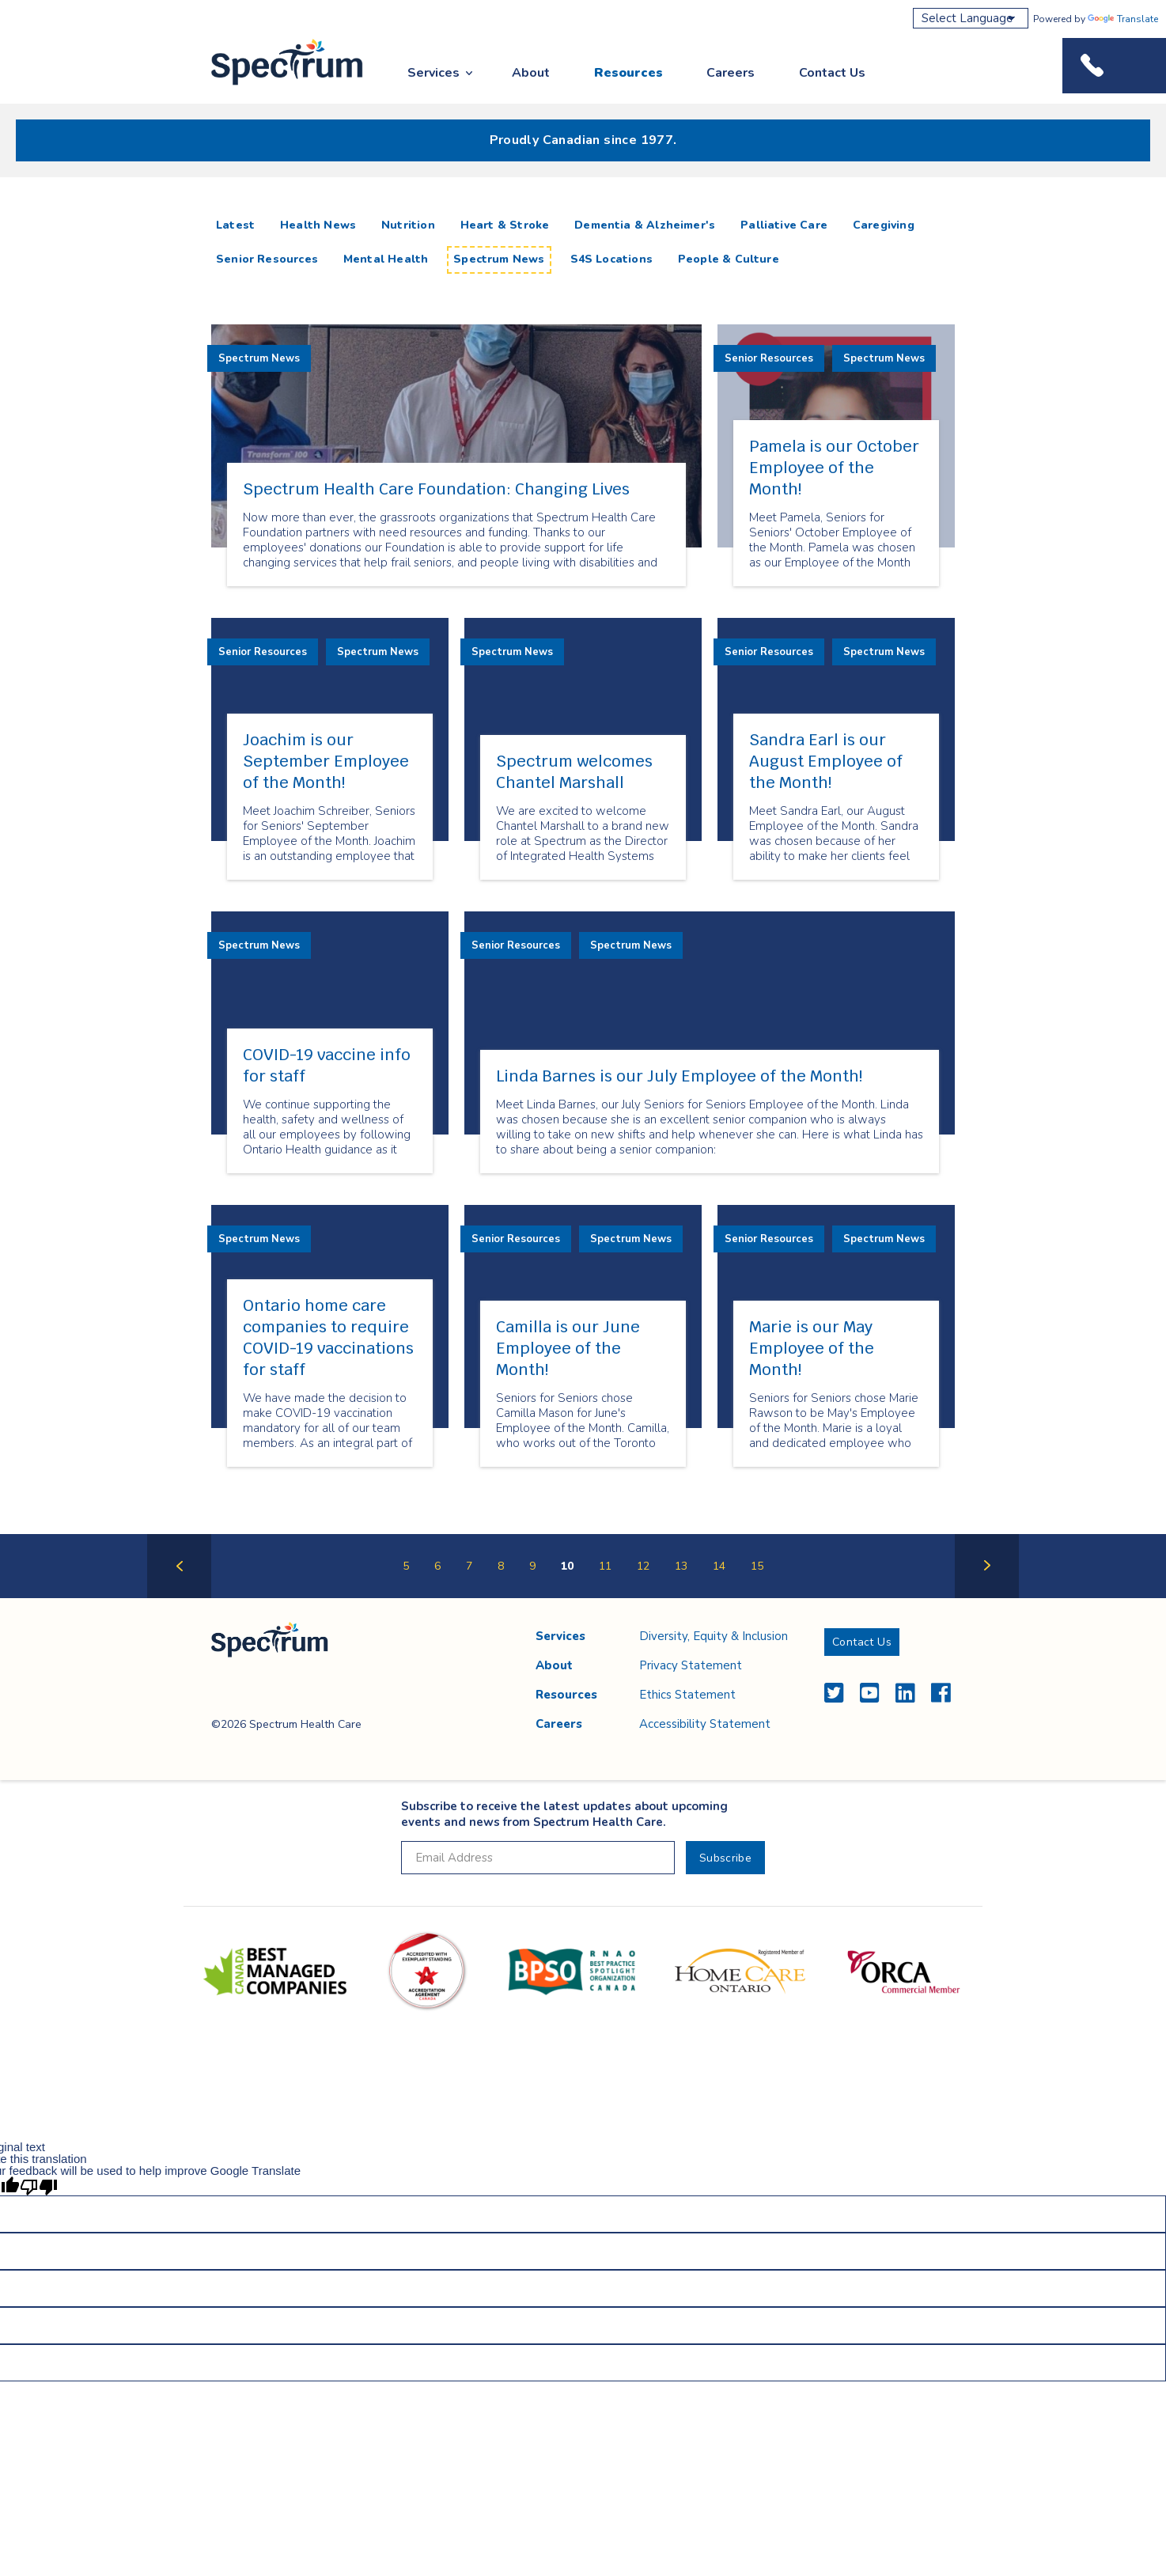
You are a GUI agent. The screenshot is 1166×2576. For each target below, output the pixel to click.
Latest (238, 225)
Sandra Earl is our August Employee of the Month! (826, 761)
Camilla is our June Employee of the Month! (568, 1348)
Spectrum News (498, 259)
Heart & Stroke (505, 225)
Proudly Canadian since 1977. (583, 140)
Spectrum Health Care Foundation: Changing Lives (436, 489)
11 (605, 1566)
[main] (583, 903)
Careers (730, 72)
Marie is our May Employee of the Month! (811, 1348)
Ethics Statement (687, 1695)
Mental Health (385, 259)
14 (719, 1566)
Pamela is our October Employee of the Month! (834, 467)
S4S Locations (611, 259)
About (531, 72)
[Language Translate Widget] (970, 18)
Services (433, 72)
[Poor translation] (39, 2185)
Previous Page (179, 1597)
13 (681, 1566)
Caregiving (883, 225)
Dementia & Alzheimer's (644, 225)
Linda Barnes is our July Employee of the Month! (679, 1076)
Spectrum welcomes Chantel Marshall (574, 772)
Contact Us (832, 72)
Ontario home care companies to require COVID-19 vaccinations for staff (328, 1337)
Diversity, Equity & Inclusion (713, 1636)
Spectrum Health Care (272, 85)
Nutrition (408, 225)
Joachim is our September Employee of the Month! (326, 761)
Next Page (986, 1597)
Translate (1123, 19)
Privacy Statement (690, 1665)
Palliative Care (783, 225)
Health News (318, 225)
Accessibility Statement (704, 1724)
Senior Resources (267, 259)
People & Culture (728, 259)
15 (757, 1566)
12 (643, 1566)
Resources (628, 72)
